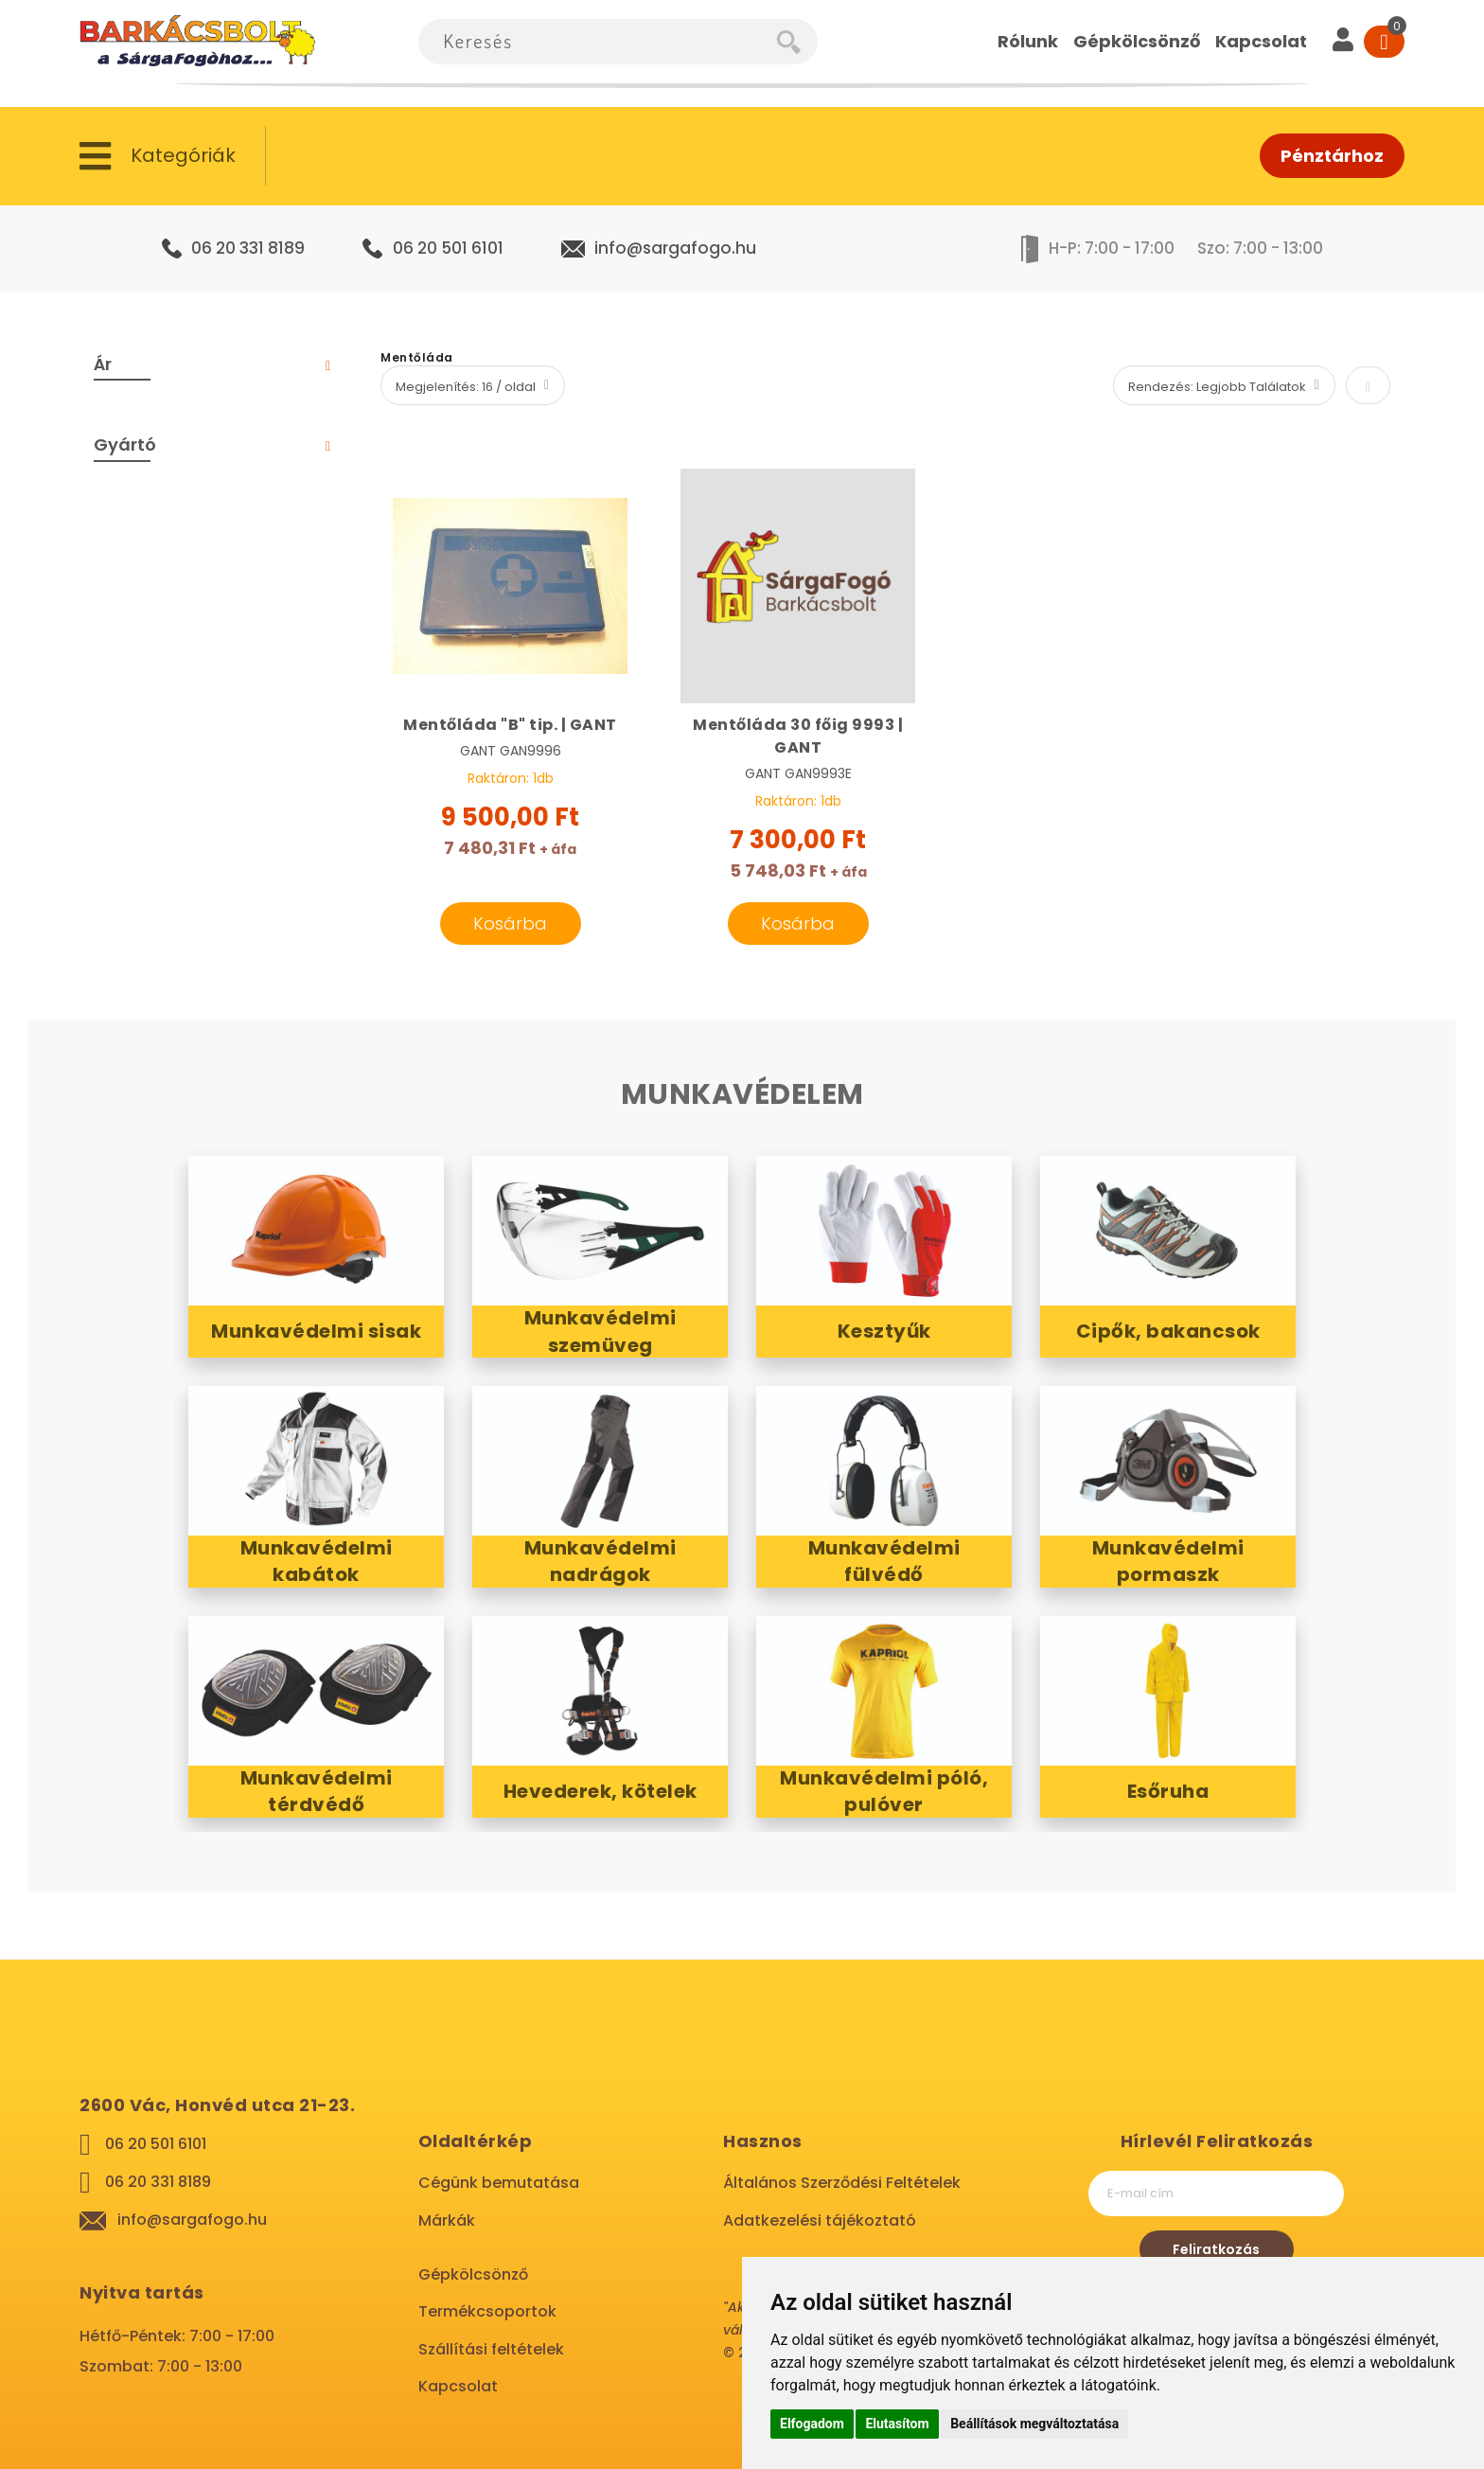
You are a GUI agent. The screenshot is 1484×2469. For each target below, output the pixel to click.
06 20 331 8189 (248, 248)
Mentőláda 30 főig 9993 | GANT (798, 736)
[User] (1343, 41)
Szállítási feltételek (491, 2349)
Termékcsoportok (487, 2311)
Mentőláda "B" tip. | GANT (510, 725)
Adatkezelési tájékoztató (819, 2220)
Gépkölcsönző (473, 2274)
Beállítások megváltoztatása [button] (1034, 2423)
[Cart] (1384, 42)
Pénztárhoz (1332, 156)
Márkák (446, 2220)
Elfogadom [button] (812, 2423)
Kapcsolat (458, 2386)
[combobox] (597, 42)
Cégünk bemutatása (498, 2183)
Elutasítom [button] (896, 2423)
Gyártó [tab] (125, 444)
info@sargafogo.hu (675, 248)
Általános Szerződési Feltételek (842, 2183)
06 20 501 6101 (448, 248)
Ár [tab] (103, 364)
